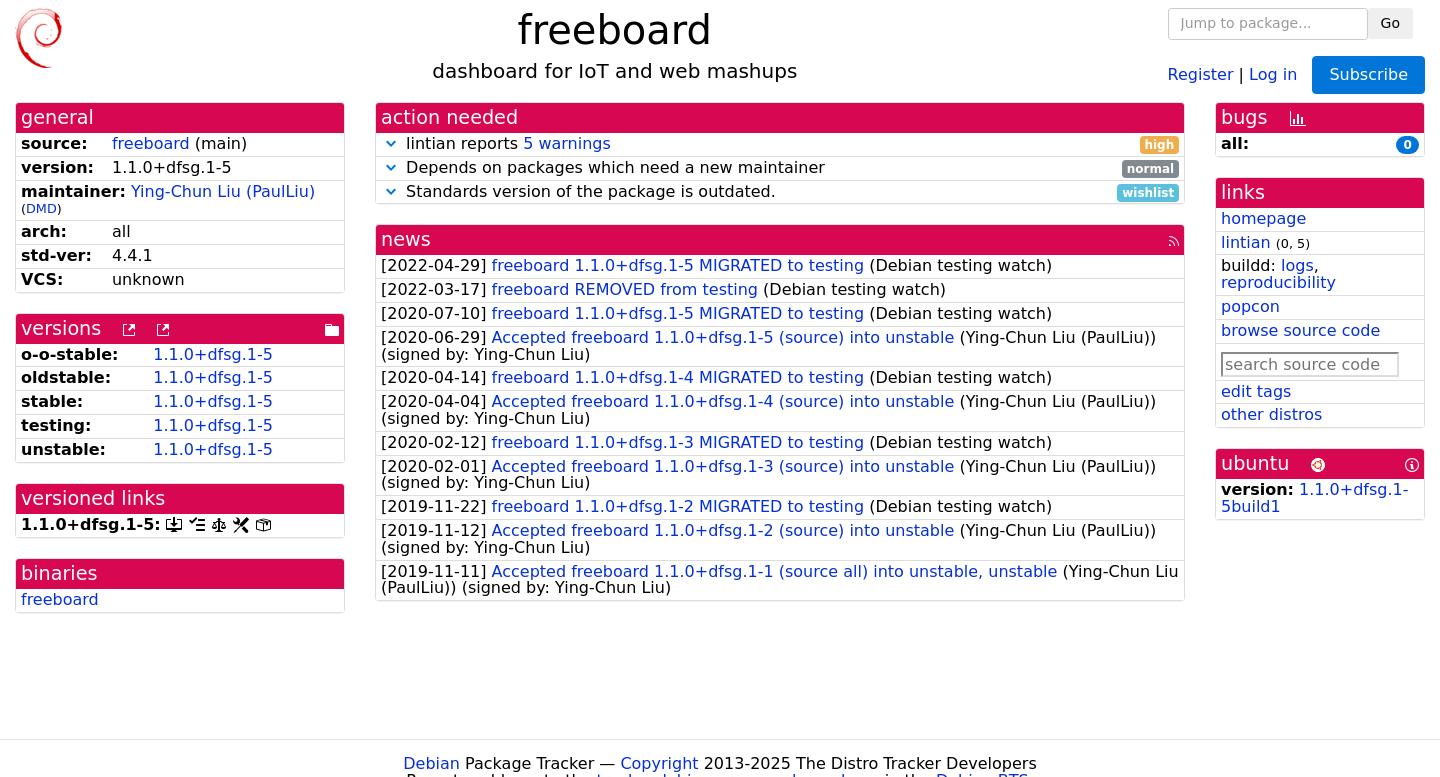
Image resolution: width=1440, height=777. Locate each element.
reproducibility (1278, 282)
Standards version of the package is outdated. (780, 192)
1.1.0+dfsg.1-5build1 (1315, 498)
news (406, 239)
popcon (1250, 306)
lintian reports (780, 144)
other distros (1271, 414)
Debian (431, 763)
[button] (391, 143)
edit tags (1256, 391)
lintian (1246, 242)
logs (1297, 265)
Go (1390, 23)
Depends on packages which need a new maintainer (780, 168)
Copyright (659, 763)
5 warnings (567, 143)
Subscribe (1368, 74)
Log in (1273, 73)
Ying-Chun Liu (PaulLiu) (223, 191)
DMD (41, 208)
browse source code (1300, 330)
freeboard (151, 143)
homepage (1263, 218)
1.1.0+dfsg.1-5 (213, 354)
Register (1201, 73)
